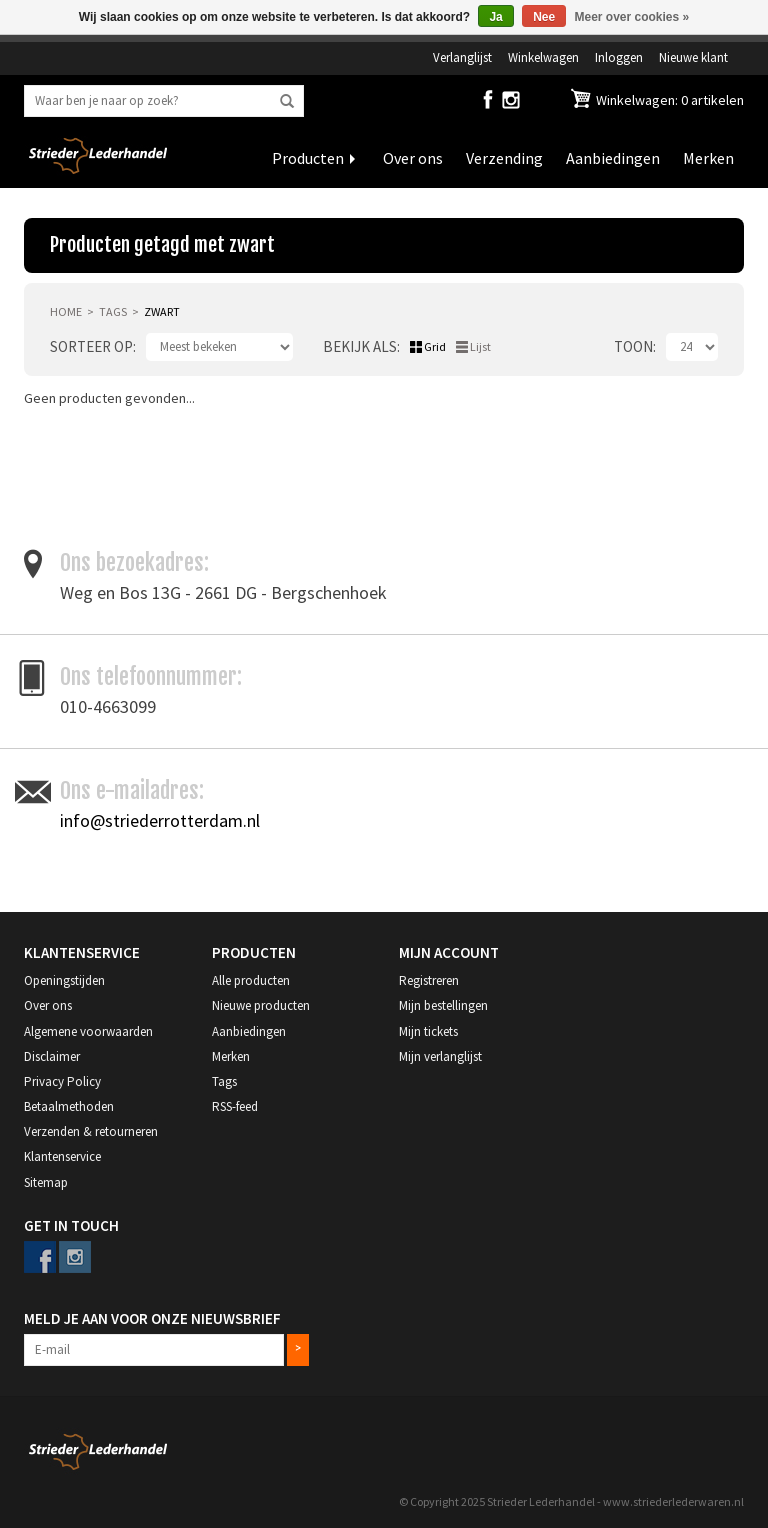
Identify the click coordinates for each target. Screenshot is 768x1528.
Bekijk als (360, 346)
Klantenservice (62, 1156)
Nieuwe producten (261, 1005)
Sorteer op (91, 346)
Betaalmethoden (69, 1106)
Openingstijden (64, 980)
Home (66, 311)
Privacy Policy (62, 1081)
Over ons (413, 158)
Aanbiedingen (613, 158)
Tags (113, 311)
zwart (162, 311)
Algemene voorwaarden (88, 1031)
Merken (708, 158)
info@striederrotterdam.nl (160, 820)
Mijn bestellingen (443, 1005)
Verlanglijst (462, 57)
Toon (633, 346)
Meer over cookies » (632, 17)
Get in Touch (71, 1225)
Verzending (504, 158)
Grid (435, 346)
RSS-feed (235, 1106)
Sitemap (46, 1182)
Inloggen (619, 57)
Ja (495, 17)
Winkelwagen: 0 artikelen (668, 100)
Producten (308, 158)
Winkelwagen (543, 57)
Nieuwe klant (693, 57)
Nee (544, 17)
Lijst (480, 346)
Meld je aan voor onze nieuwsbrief (152, 1318)
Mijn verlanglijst (440, 1056)
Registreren (429, 980)
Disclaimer (52, 1056)
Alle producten (251, 980)
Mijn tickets (428, 1031)
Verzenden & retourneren (91, 1131)
